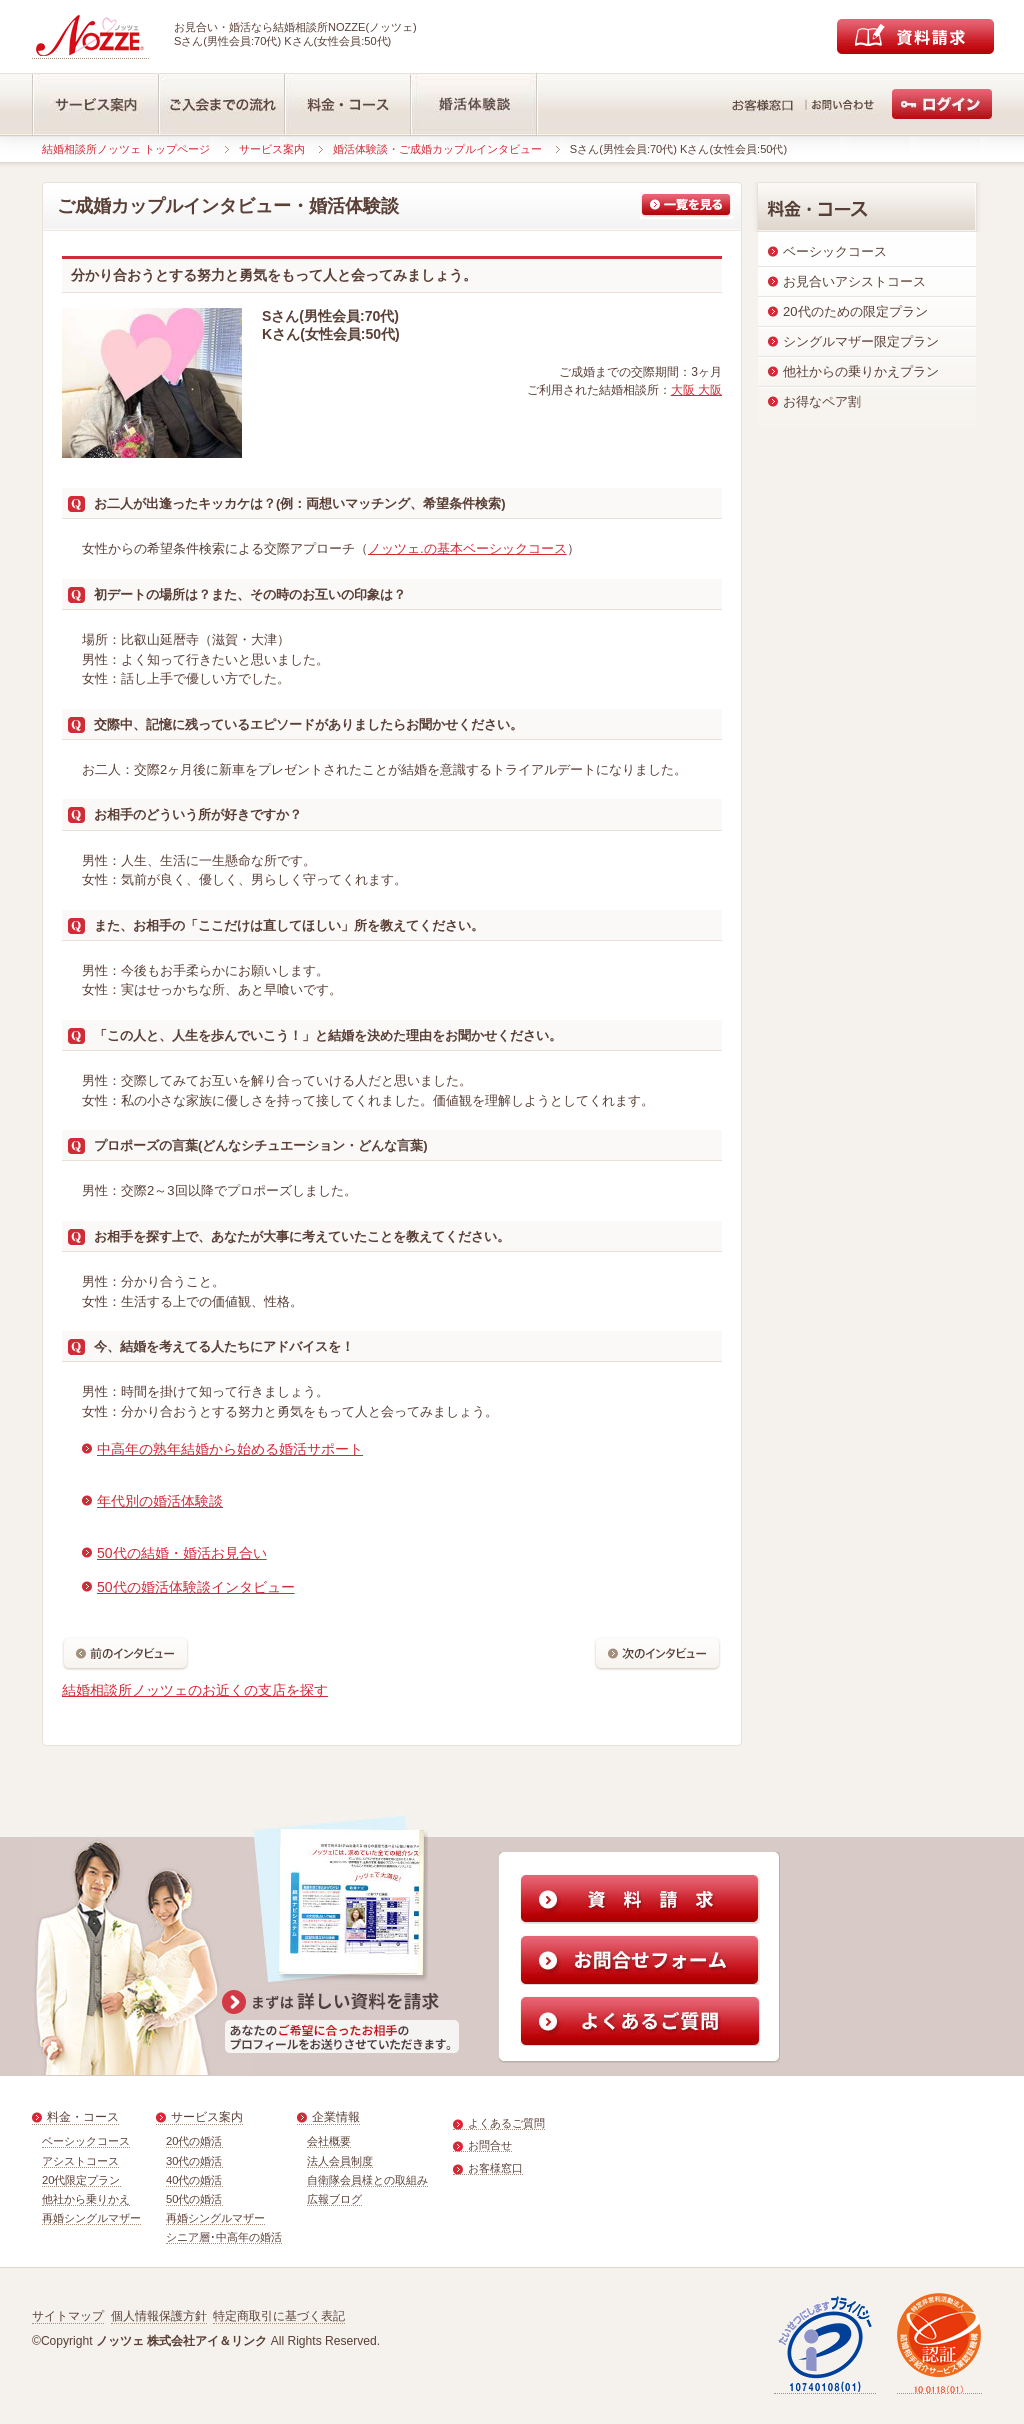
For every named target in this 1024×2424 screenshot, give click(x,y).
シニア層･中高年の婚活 (224, 2237)
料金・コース (83, 2117)
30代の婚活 (194, 2161)
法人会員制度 (340, 2161)
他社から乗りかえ (86, 2199)
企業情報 (336, 2117)
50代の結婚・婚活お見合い (182, 1553)
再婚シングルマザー (91, 2218)
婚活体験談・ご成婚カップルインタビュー (437, 149)
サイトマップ (68, 2316)
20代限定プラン (81, 2180)
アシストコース (80, 2161)
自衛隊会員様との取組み (367, 2180)
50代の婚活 (194, 2199)
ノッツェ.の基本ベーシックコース (467, 548)
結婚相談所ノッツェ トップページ (126, 149)
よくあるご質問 (506, 2123)
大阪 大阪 (696, 390)
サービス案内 (272, 149)
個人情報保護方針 (159, 2316)
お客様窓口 (495, 2168)
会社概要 (329, 2141)
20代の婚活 (194, 2141)
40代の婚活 (194, 2180)
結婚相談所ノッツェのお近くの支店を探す (195, 1690)
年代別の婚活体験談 (160, 1501)
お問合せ (490, 2145)
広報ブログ (334, 2199)
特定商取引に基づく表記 (279, 2316)
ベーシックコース (86, 2141)
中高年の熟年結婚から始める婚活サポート (230, 1449)
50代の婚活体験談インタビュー (196, 1587)
